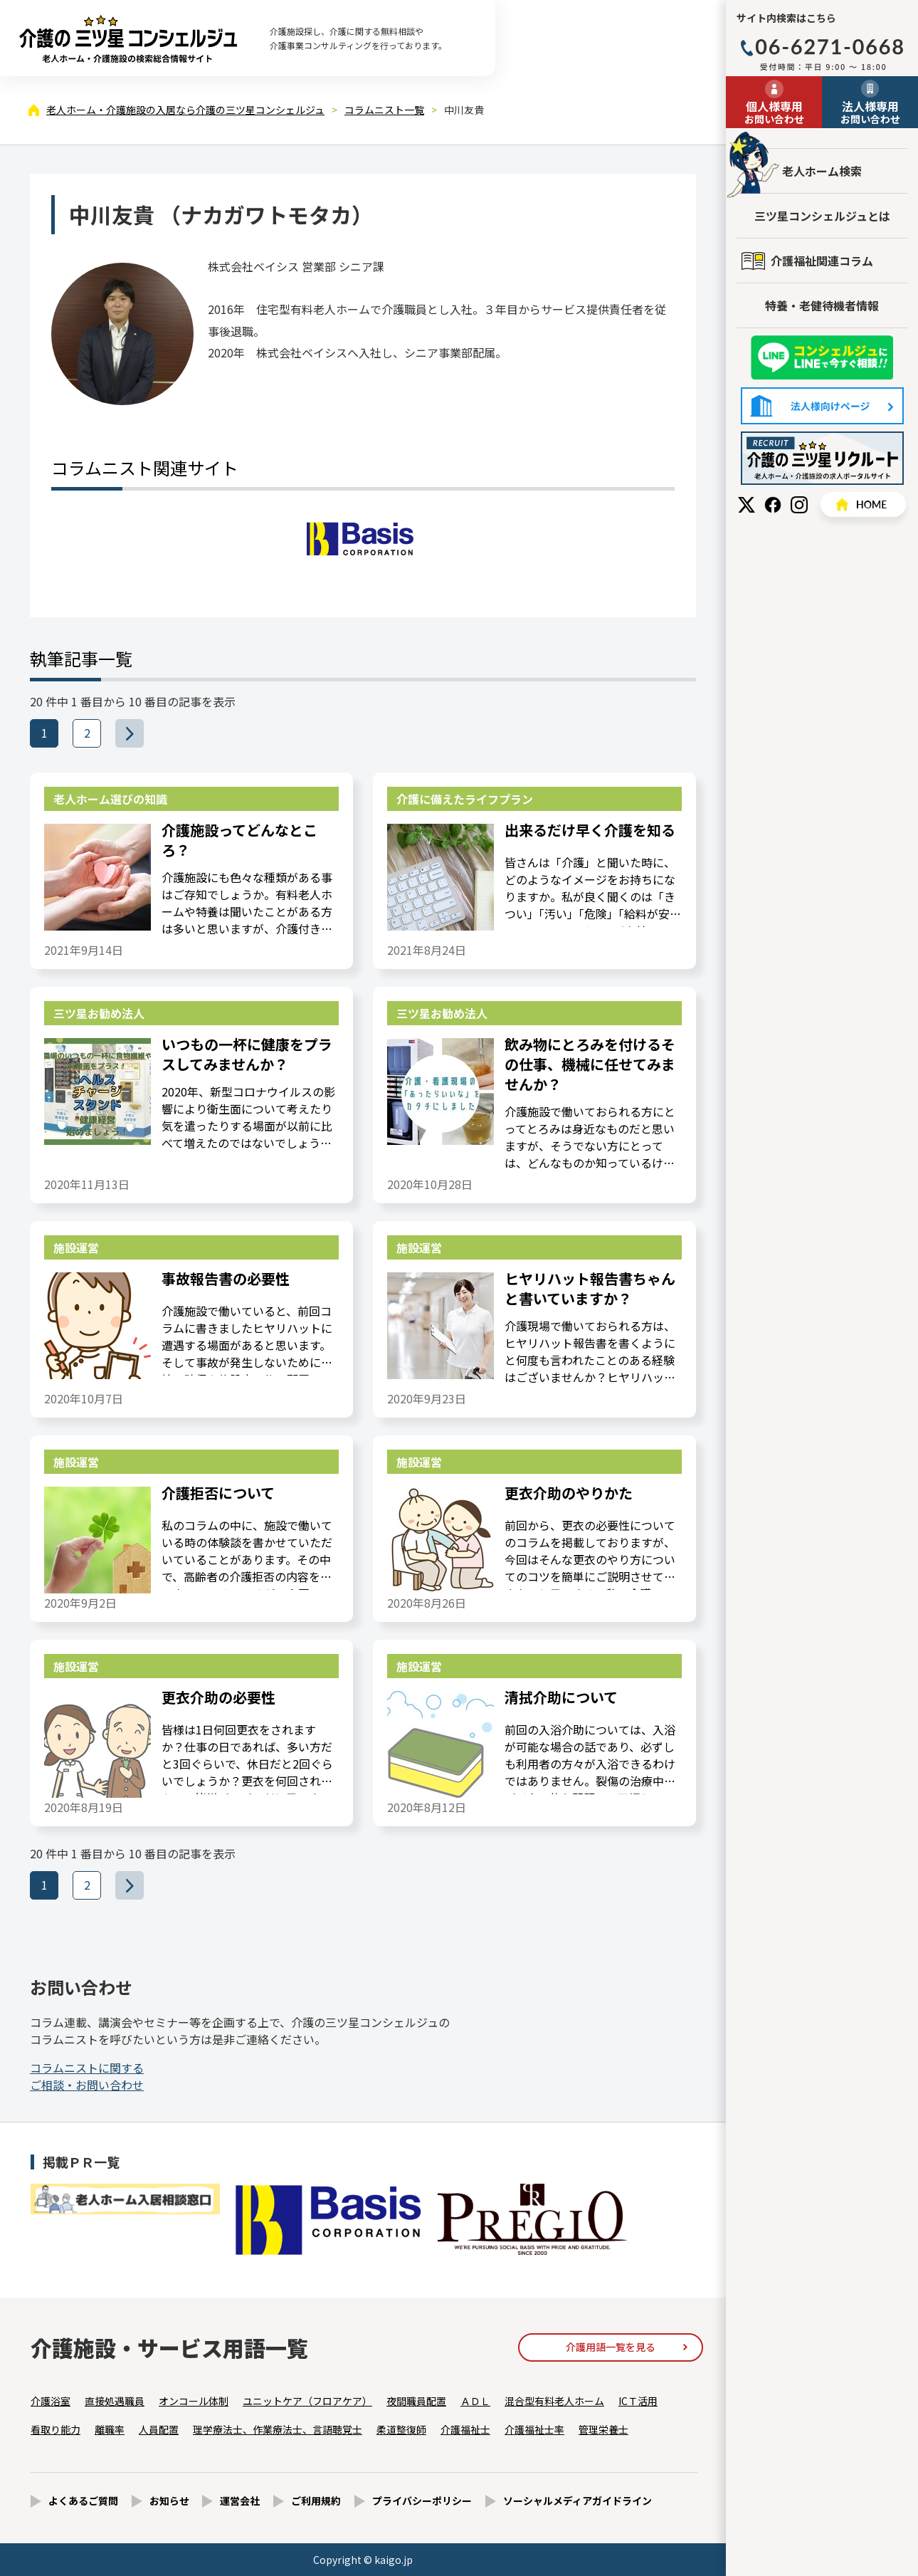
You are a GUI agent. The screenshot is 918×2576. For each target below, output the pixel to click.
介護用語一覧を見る (610, 2347)
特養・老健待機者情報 (822, 305)
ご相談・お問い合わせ (87, 2076)
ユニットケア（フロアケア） (307, 2401)
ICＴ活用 (638, 2401)
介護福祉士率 (534, 2429)
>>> (143, 732)
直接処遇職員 (114, 2401)
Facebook (772, 504)
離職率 (110, 2429)
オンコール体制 (193, 2401)
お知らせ (169, 2500)
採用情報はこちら (822, 458)
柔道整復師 (401, 2429)
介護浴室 (50, 2401)
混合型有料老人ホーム (554, 2401)
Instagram (799, 504)
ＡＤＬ (475, 2401)
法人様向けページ (822, 405)
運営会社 (240, 2500)
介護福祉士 (465, 2429)
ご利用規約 (316, 2500)
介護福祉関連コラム (822, 260)
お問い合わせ (774, 112)
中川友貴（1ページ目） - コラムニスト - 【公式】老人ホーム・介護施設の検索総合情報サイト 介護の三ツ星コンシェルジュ (128, 38)
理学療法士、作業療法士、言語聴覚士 (277, 2429)
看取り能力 (55, 2429)
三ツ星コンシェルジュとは (822, 215)
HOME (863, 504)
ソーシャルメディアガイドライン (577, 2500)
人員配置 (159, 2429)
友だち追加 (822, 357)
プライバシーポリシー (422, 2500)
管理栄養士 (603, 2429)
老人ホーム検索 (822, 170)
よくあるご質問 (83, 2500)
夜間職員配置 (416, 2401)
